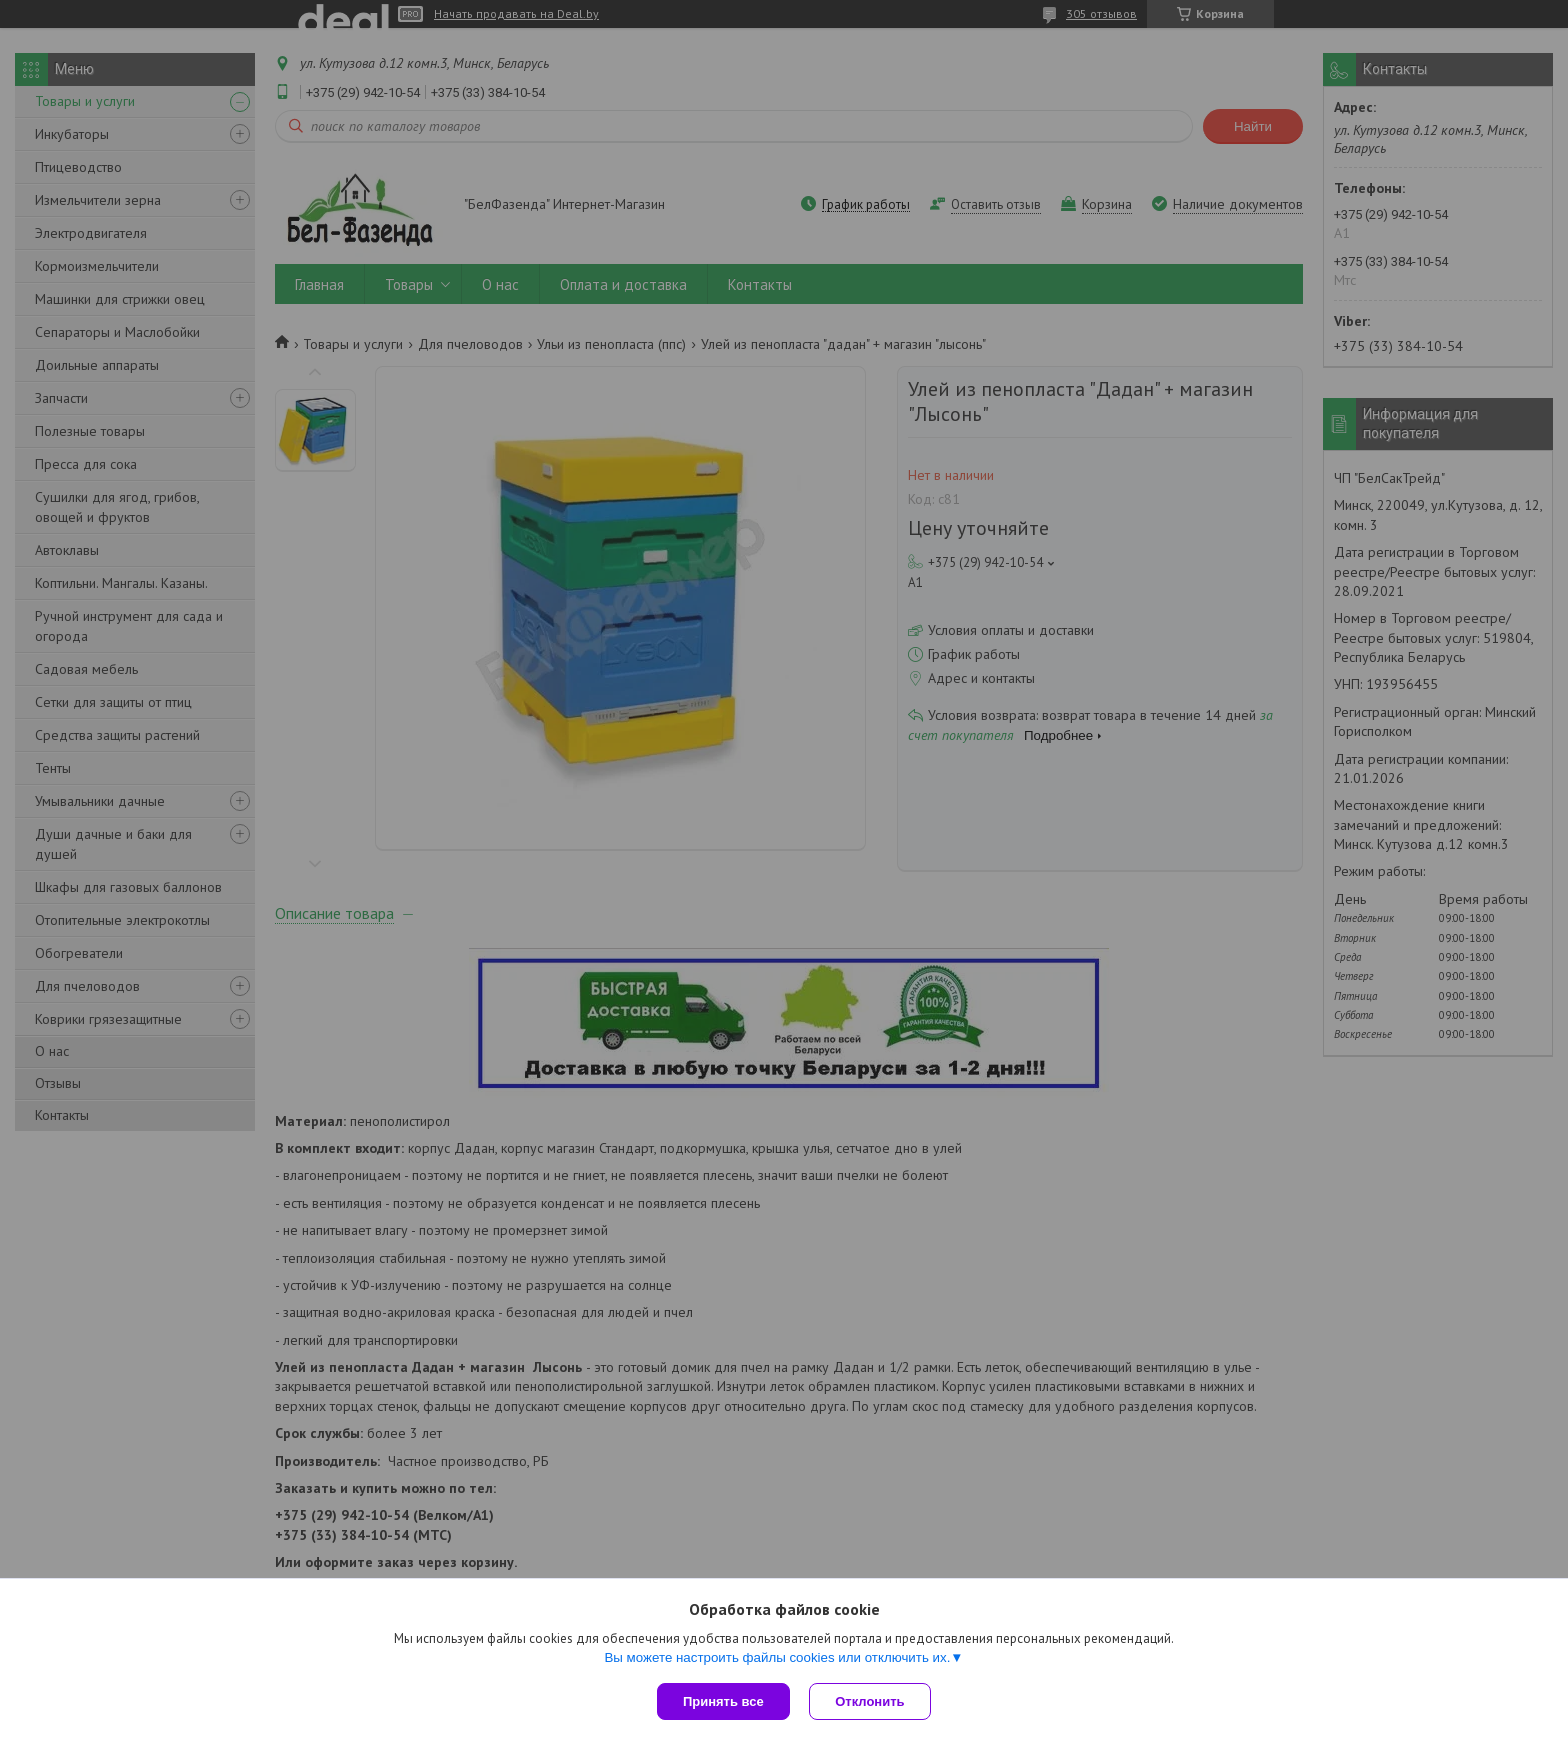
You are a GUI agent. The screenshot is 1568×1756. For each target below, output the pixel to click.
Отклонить (870, 1701)
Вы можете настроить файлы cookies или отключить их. (777, 1657)
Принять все (723, 1701)
